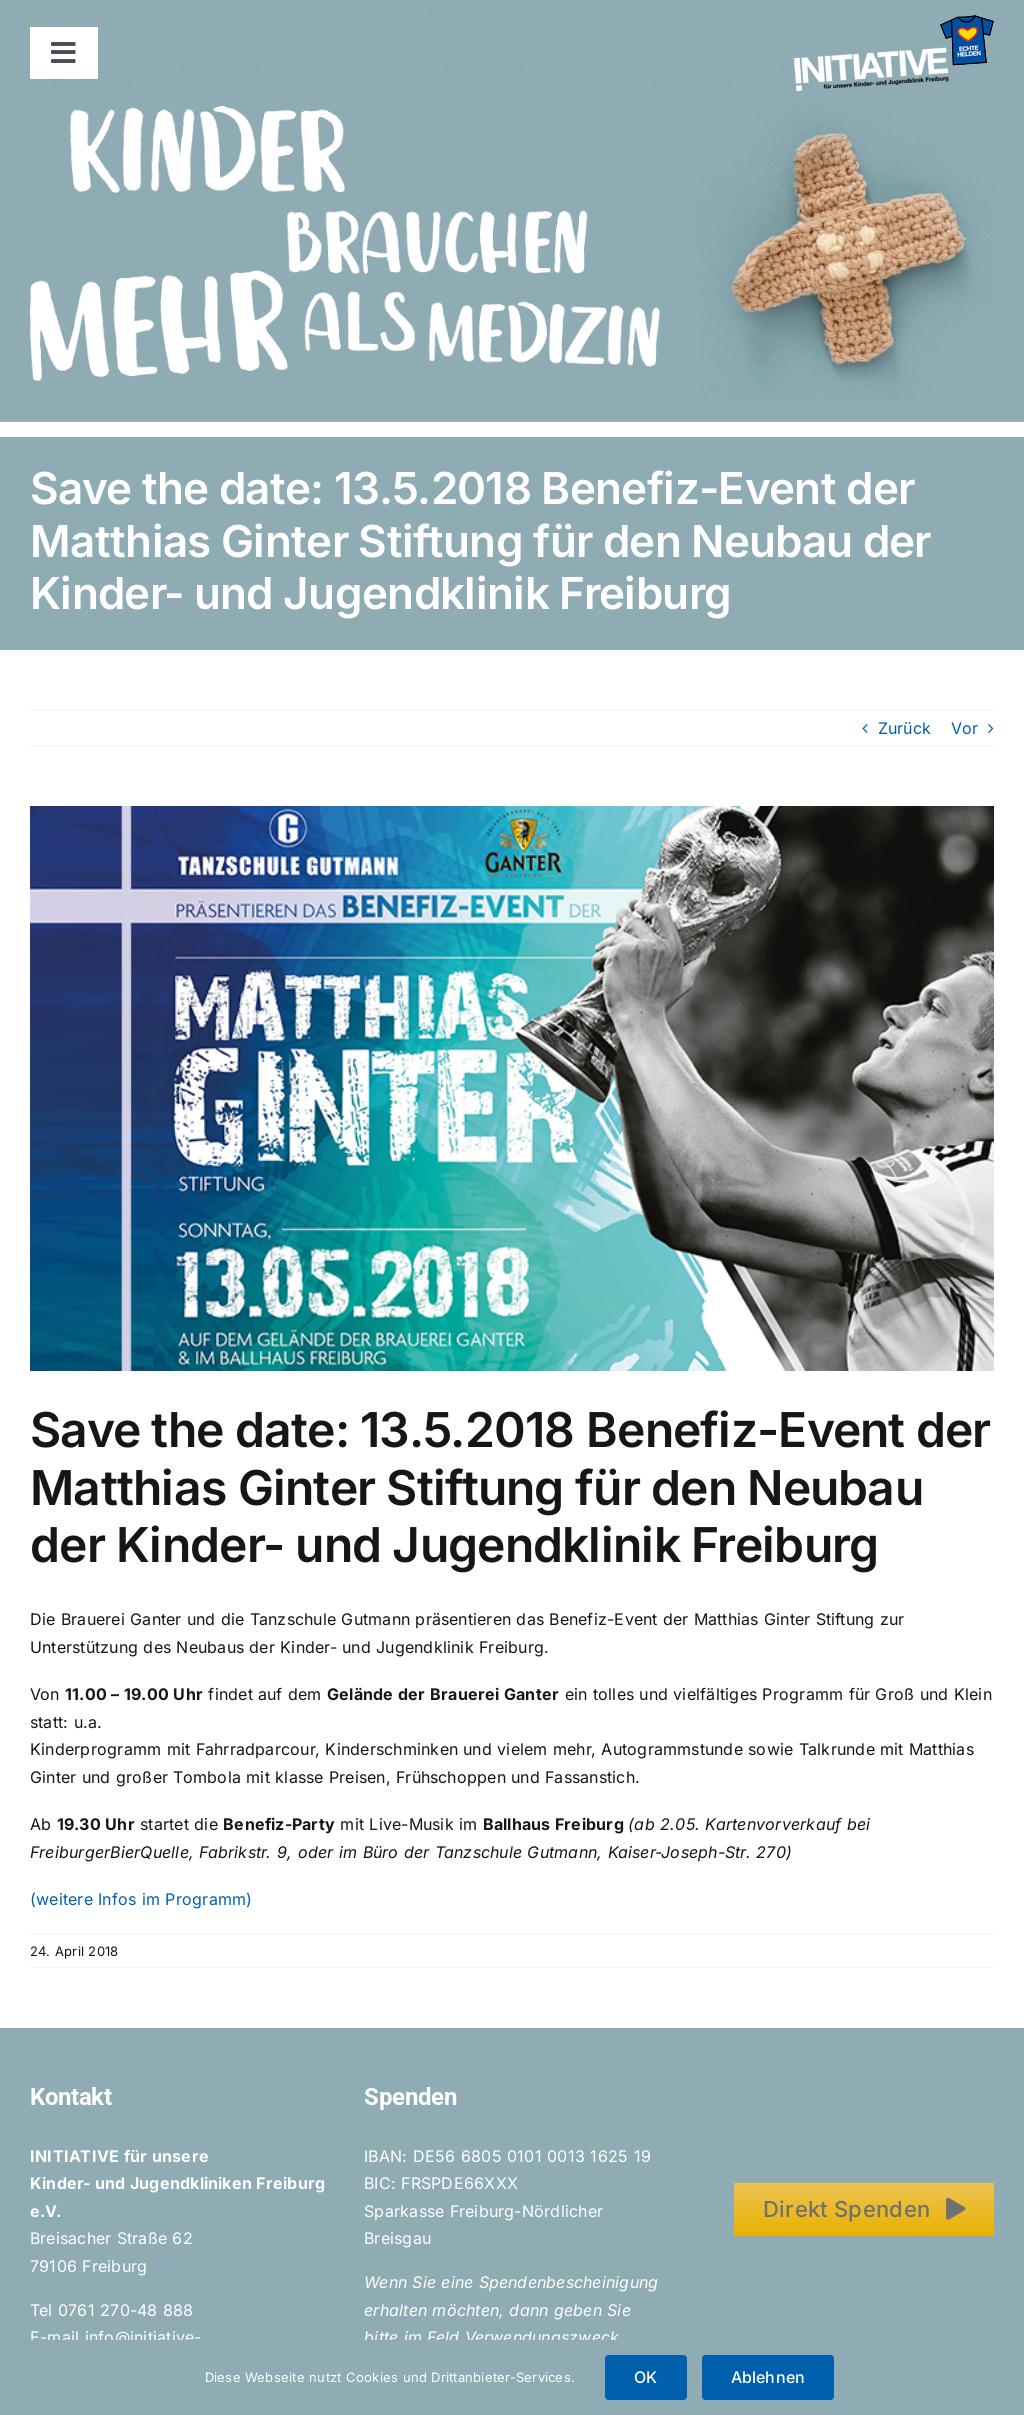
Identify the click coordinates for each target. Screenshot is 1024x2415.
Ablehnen (768, 2377)
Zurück (904, 728)
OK (645, 2377)
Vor (964, 728)
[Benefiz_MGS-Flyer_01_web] (512, 1088)
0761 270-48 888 (126, 2310)
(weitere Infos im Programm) (141, 1899)
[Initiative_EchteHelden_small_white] (894, 23)
